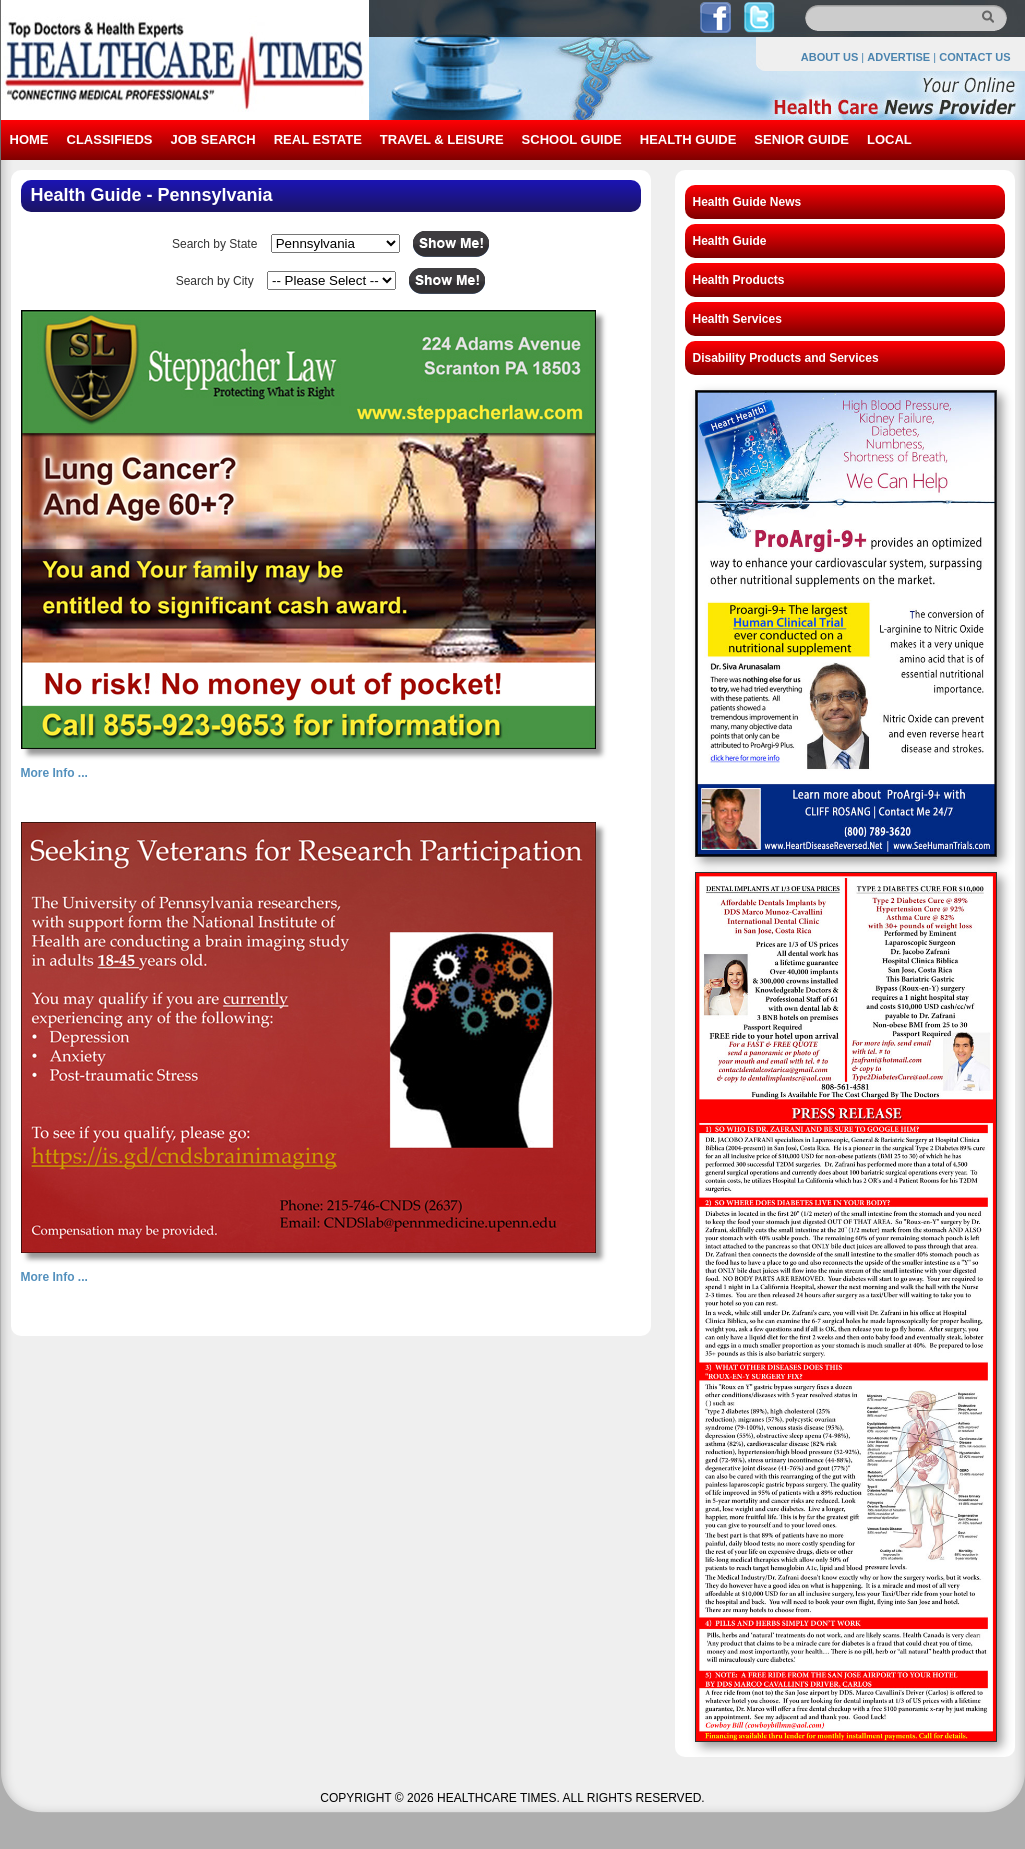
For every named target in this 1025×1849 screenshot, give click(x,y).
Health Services (737, 319)
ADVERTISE (898, 57)
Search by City (215, 281)
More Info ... (54, 773)
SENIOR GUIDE (801, 139)
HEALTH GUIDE (688, 139)
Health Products (739, 280)
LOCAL (889, 139)
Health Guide (730, 241)
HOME (29, 139)
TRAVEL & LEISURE (442, 139)
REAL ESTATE (318, 139)
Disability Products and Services (786, 358)
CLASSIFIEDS (110, 139)
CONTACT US (974, 57)
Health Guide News (747, 202)
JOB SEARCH (212, 139)
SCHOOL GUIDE (572, 139)
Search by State (214, 244)
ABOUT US (829, 57)
